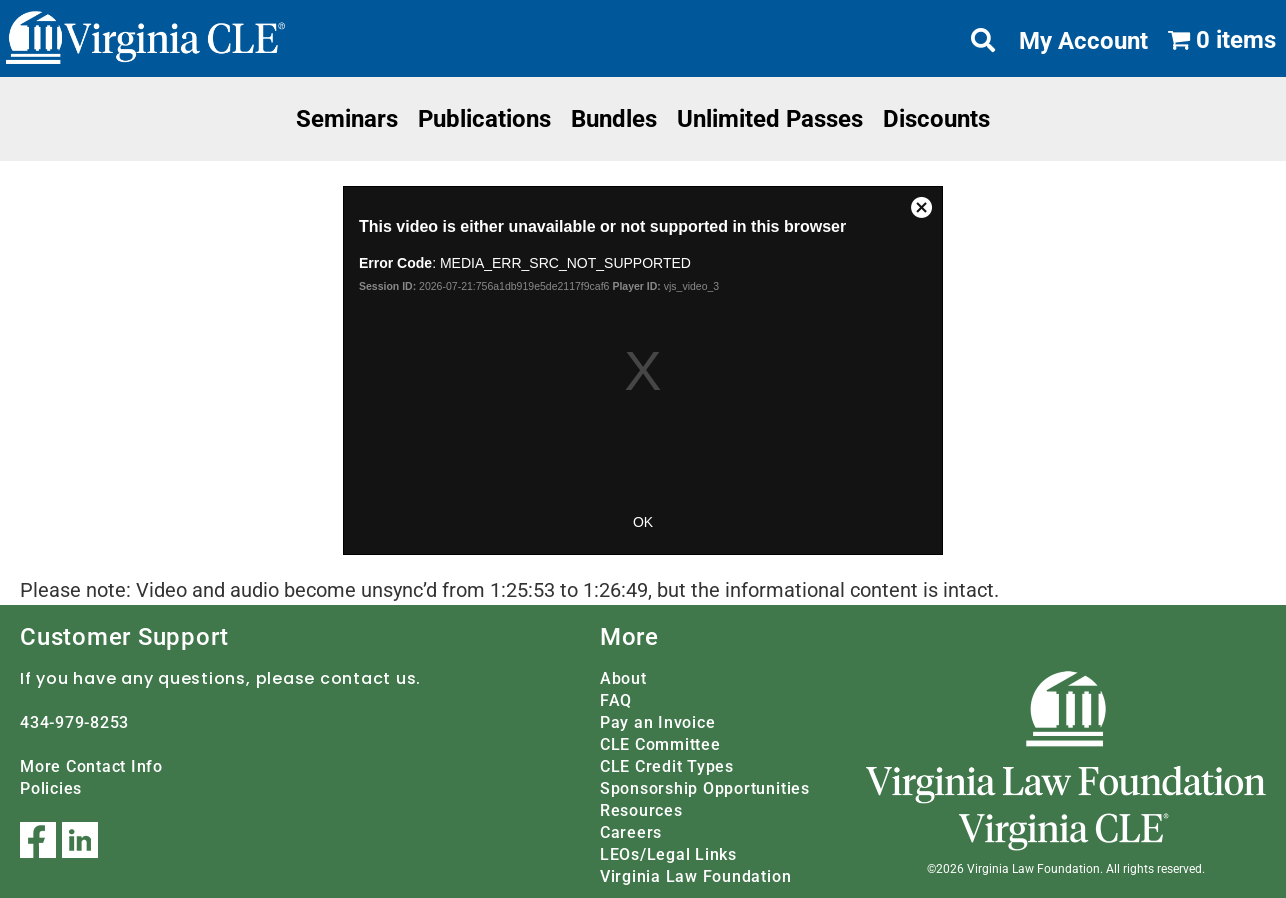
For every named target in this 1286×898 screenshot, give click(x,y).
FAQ (616, 700)
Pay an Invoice (658, 722)
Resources (641, 810)
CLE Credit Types (667, 766)
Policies (51, 788)
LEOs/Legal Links (668, 854)
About (623, 678)
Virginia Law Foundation (695, 876)
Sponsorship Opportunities (705, 788)
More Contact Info (91, 766)
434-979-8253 (74, 722)
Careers (631, 832)
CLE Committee (660, 744)
